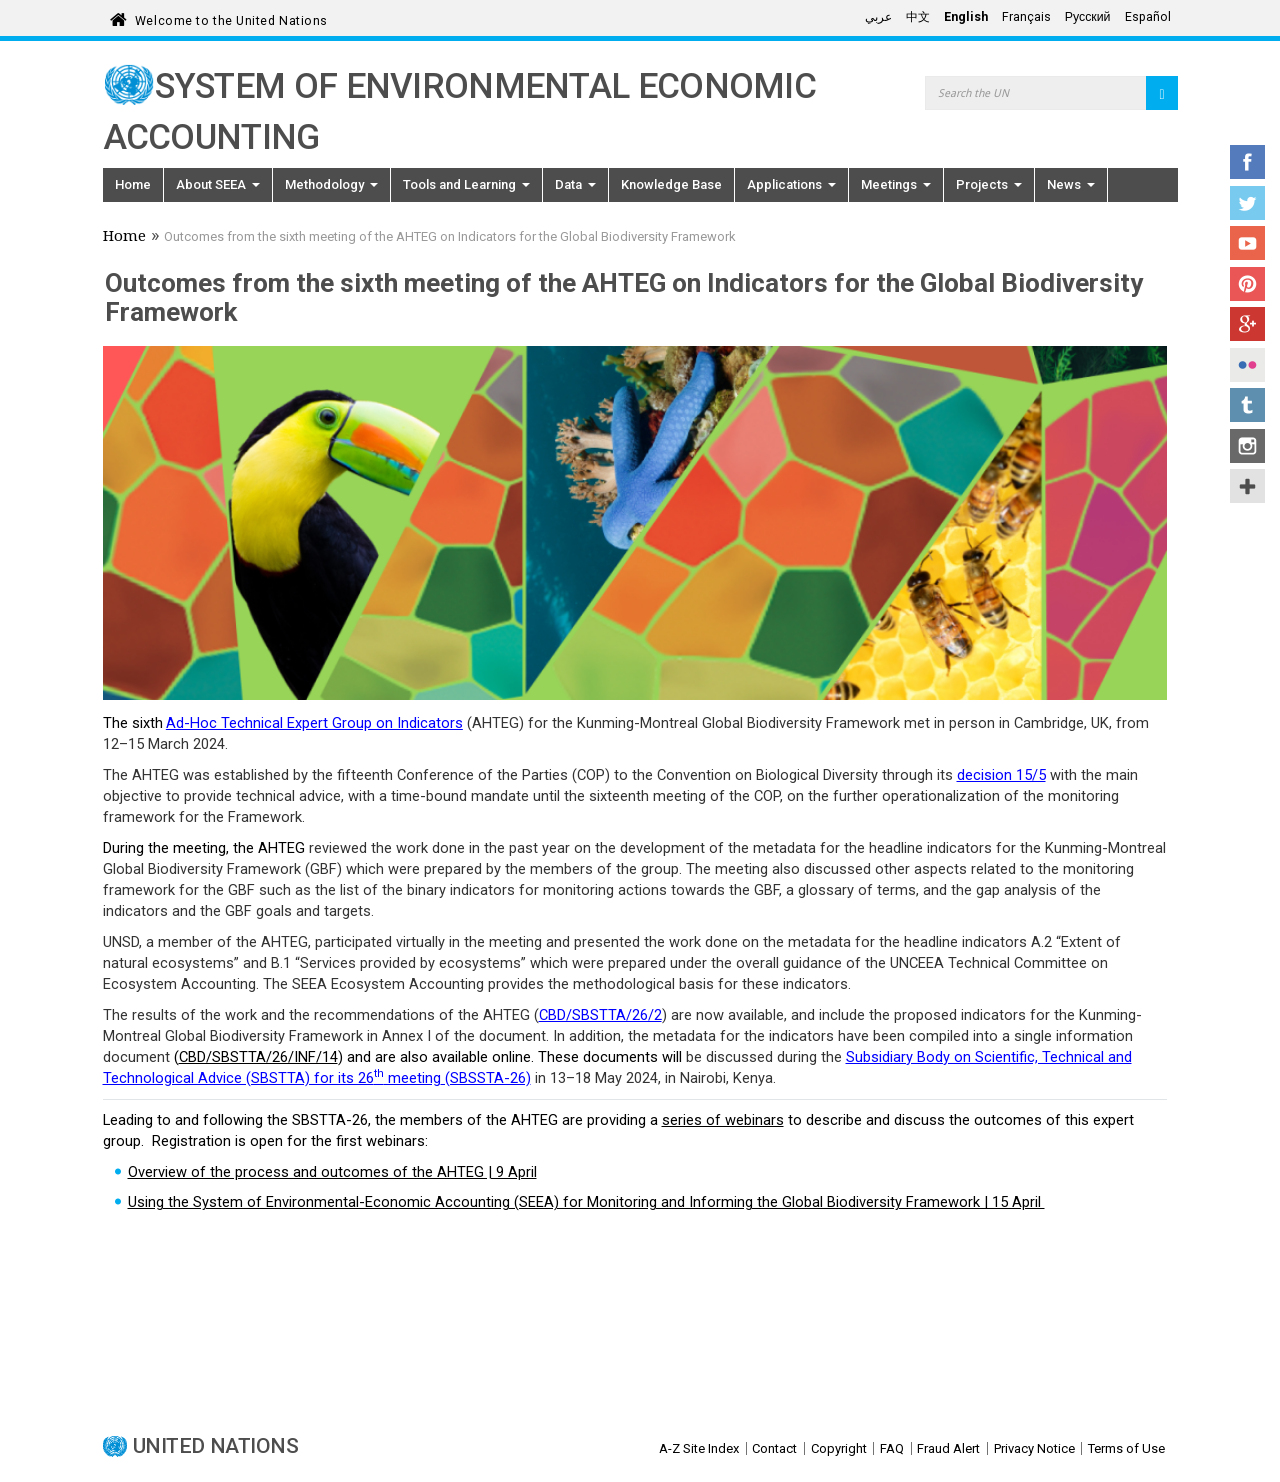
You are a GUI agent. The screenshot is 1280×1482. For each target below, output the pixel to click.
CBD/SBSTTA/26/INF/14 (258, 1057)
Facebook (1247, 162)
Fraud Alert (948, 1448)
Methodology (331, 184)
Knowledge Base (671, 184)
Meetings (896, 184)
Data (575, 184)
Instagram (1247, 446)
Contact (774, 1448)
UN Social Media (1247, 486)
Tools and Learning (466, 184)
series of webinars (723, 1120)
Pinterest (1247, 284)
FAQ (892, 1448)
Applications (791, 184)
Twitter (1247, 203)
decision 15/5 (1001, 775)
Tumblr (1247, 405)
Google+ (1247, 324)
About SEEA (218, 184)
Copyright (839, 1448)
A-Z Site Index (699, 1448)
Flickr (1247, 365)
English (966, 17)
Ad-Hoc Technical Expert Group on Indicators (314, 723)
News (1071, 184)
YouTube (1247, 243)
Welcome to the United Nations (231, 17)
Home (133, 184)
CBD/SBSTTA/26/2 (600, 1015)
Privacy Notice (1034, 1448)
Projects (989, 184)
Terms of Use (1126, 1448)
